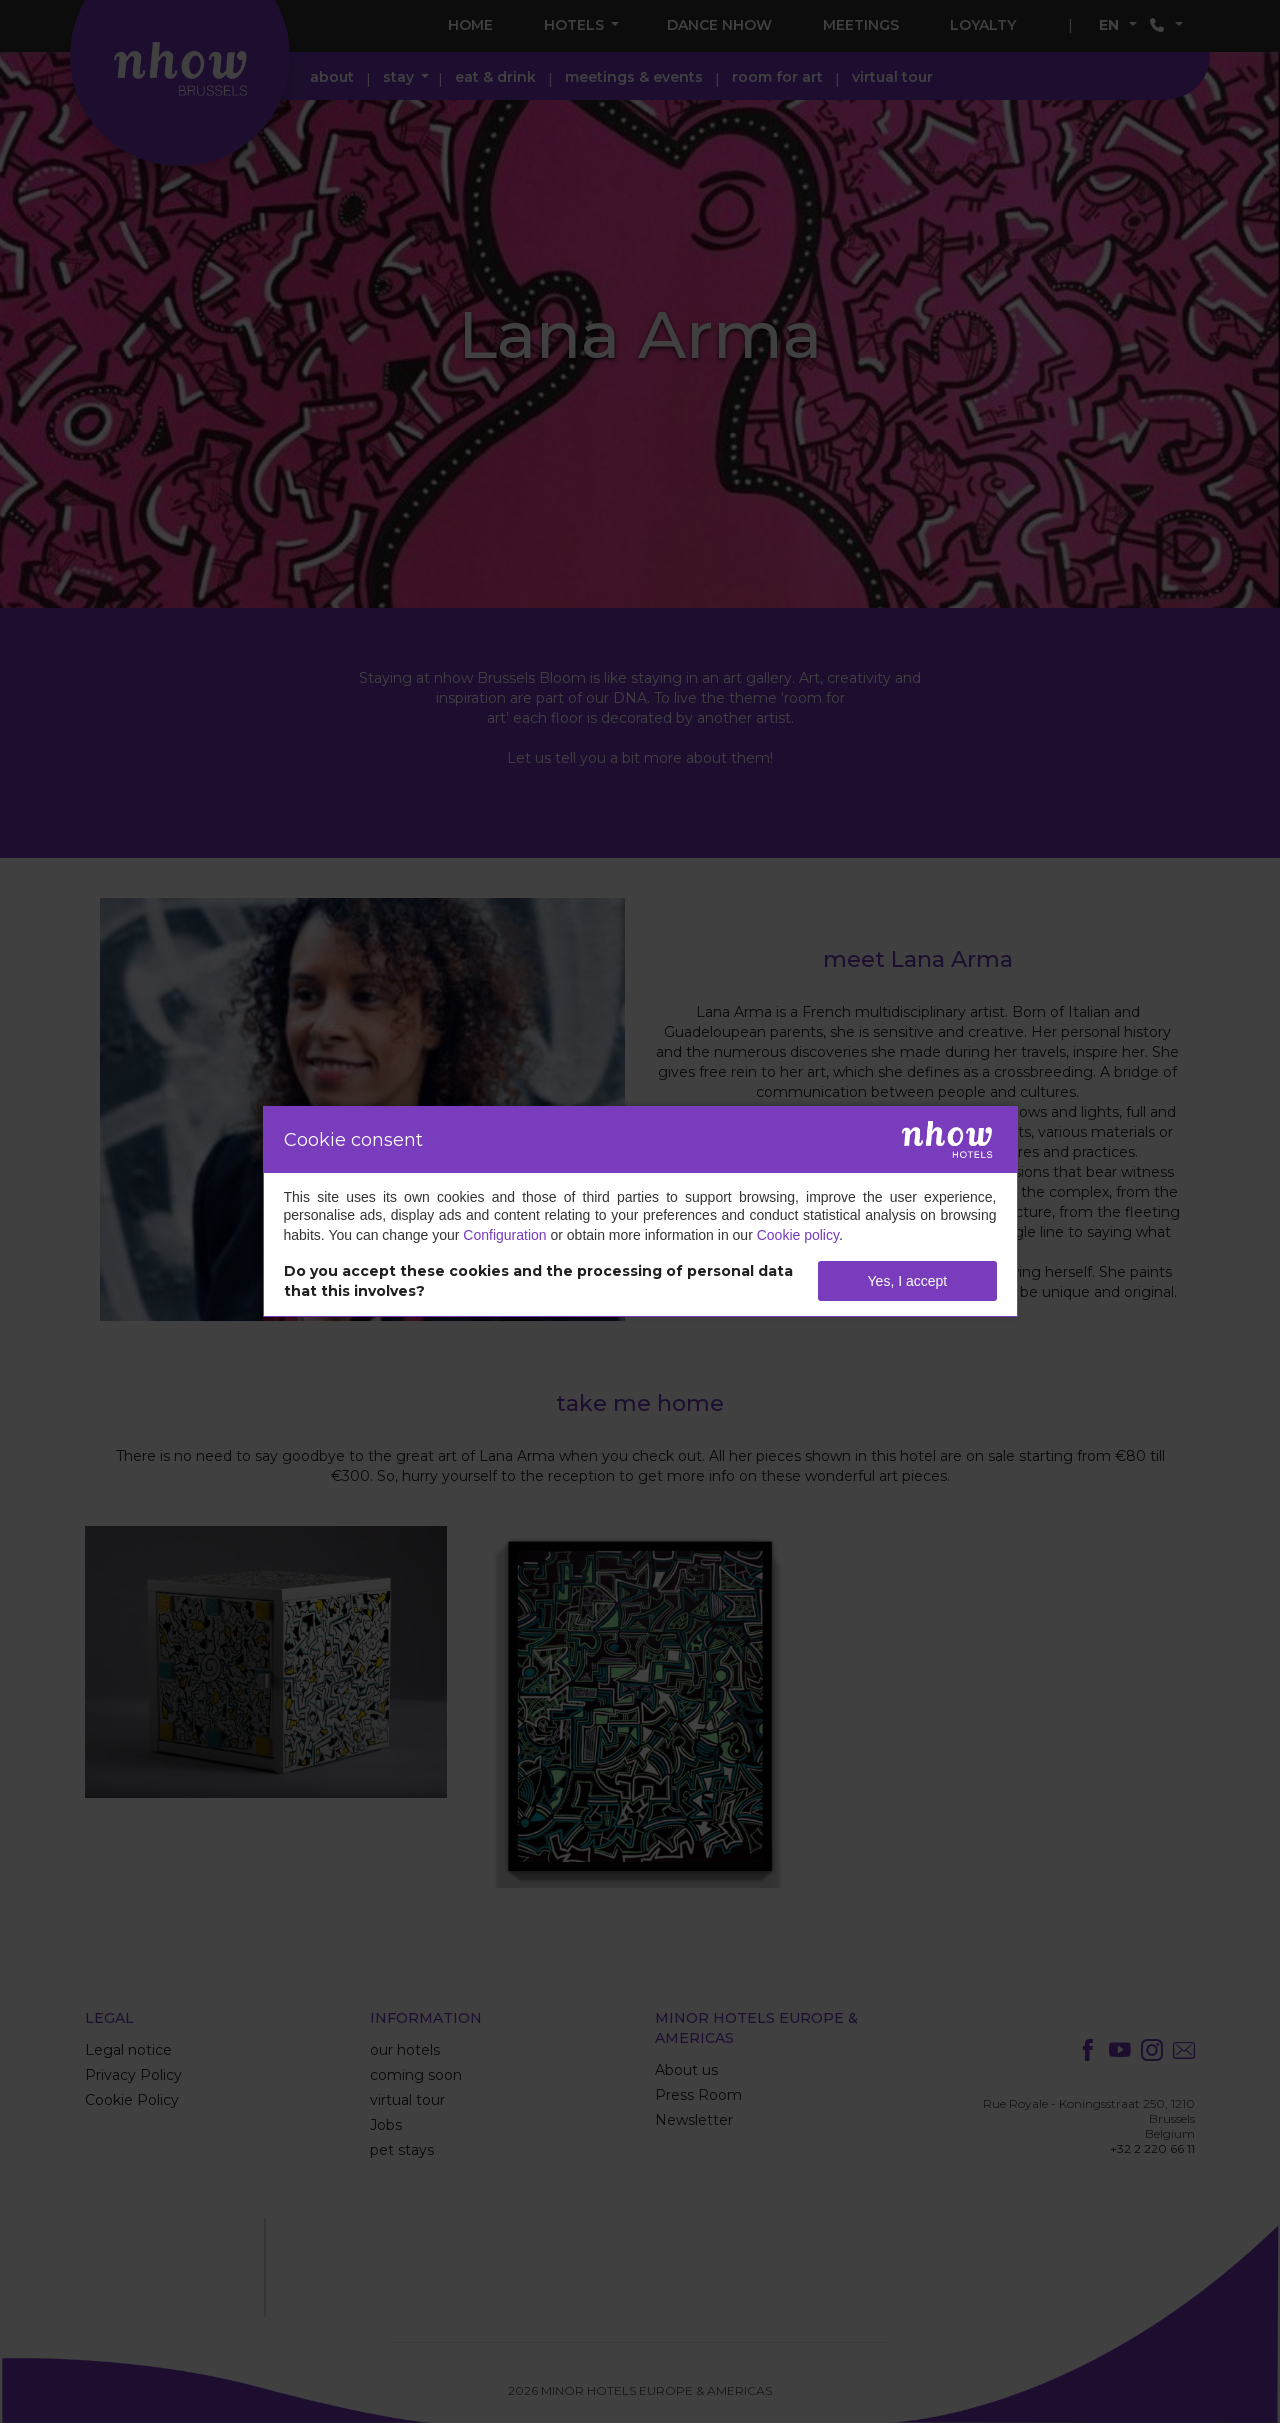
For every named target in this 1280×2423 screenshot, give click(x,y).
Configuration (504, 1235)
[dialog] (640, 1211)
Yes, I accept (908, 1281)
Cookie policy (798, 1235)
